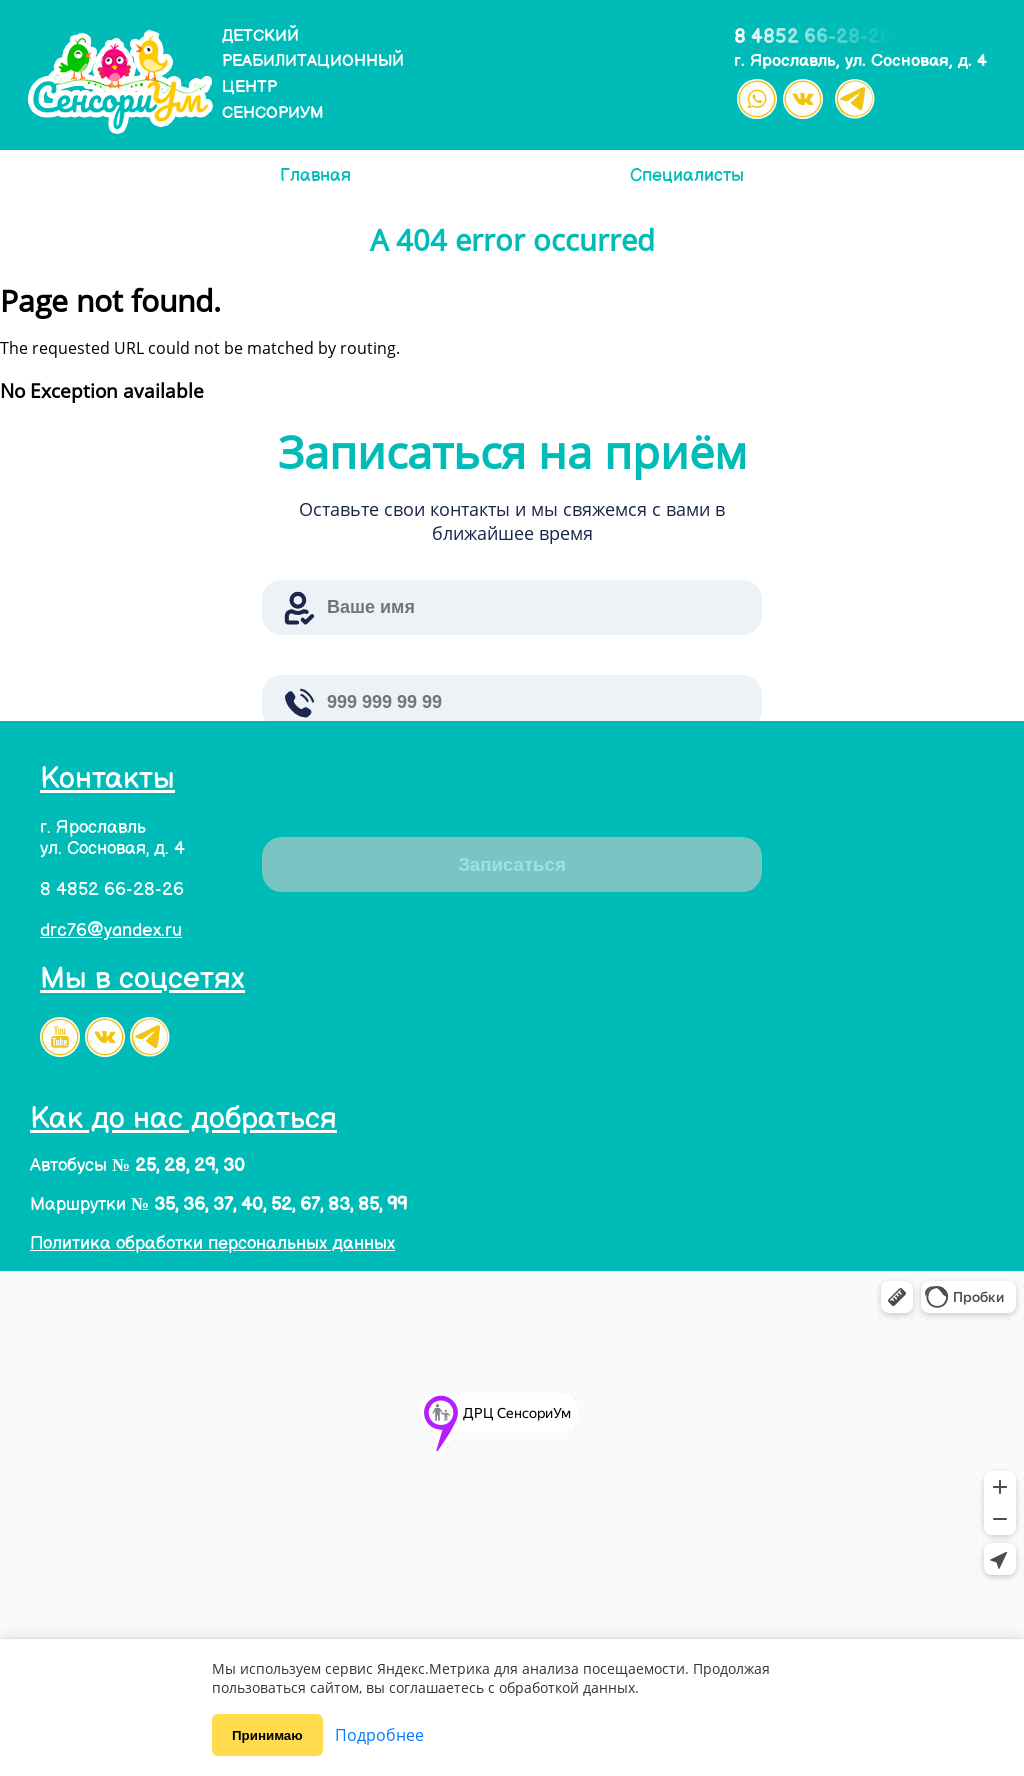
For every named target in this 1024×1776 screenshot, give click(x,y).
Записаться (512, 864)
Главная (315, 175)
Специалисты (687, 175)
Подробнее (379, 1735)
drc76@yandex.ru (111, 930)
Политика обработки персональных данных (212, 1243)
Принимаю (267, 1735)
